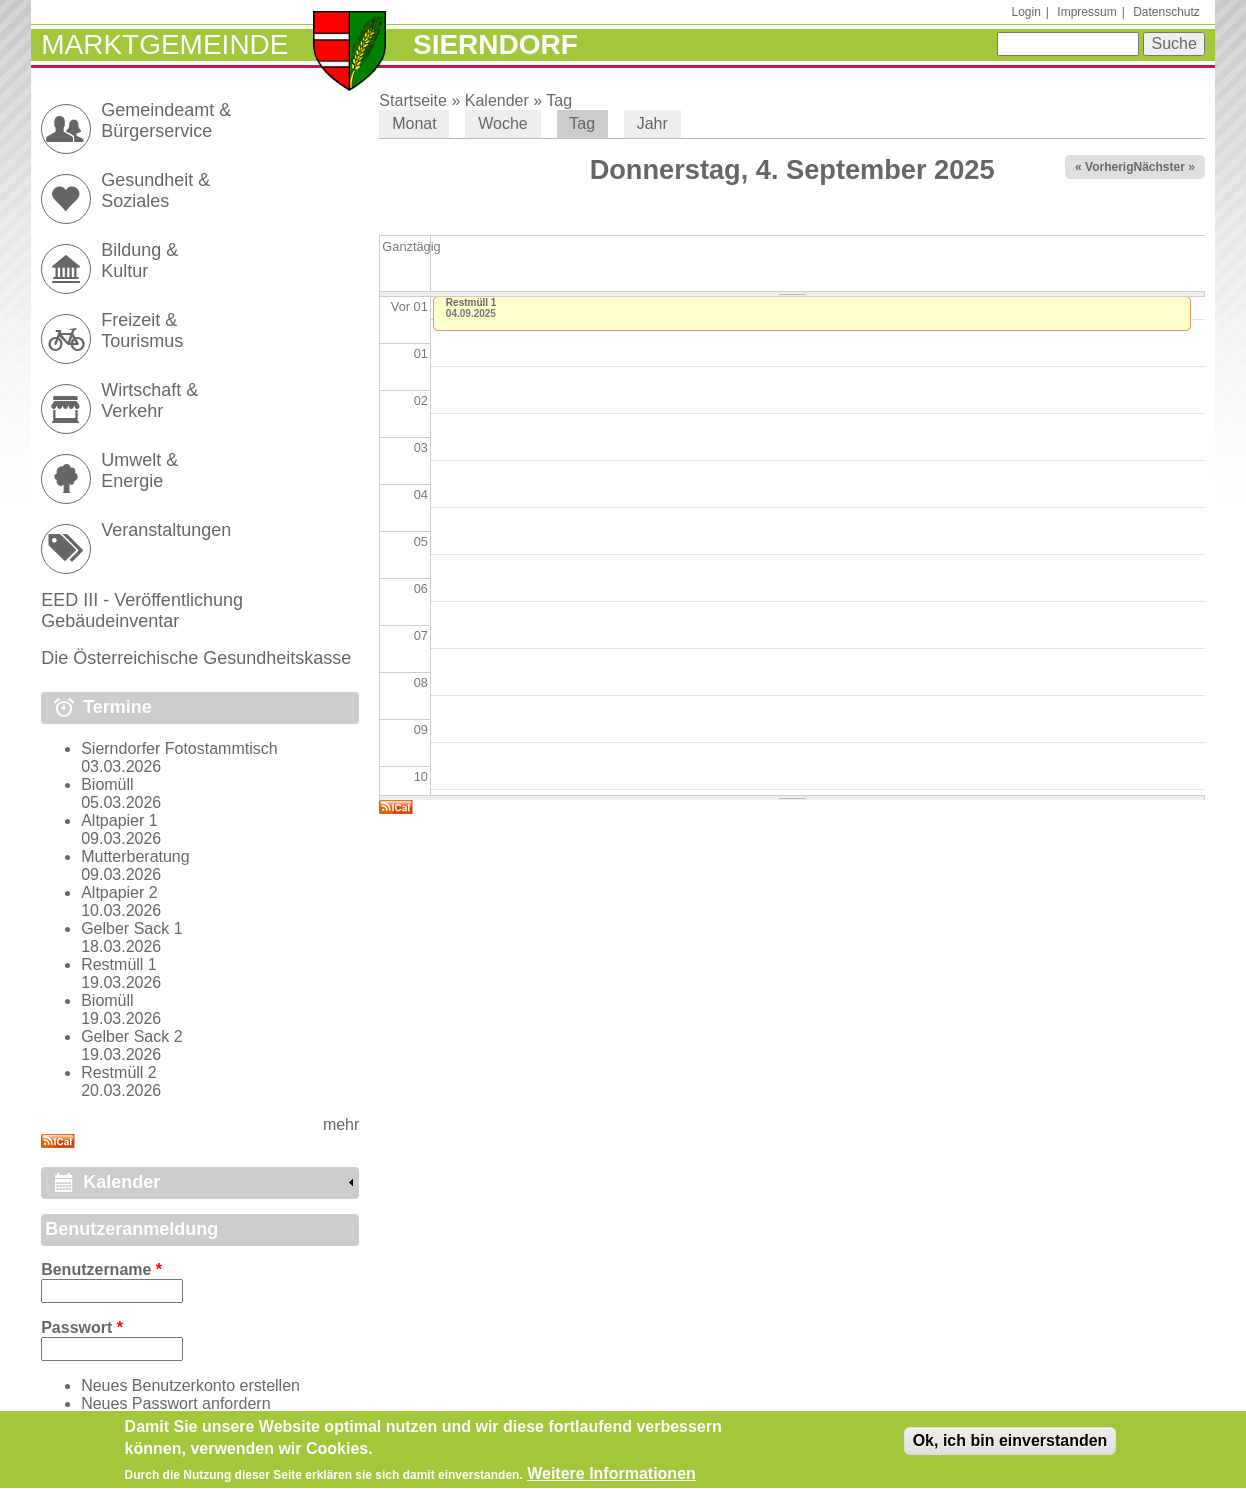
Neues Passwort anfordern (175, 1403)
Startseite (413, 100)
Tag (559, 100)
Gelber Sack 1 (131, 928)
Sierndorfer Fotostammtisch (179, 748)
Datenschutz (1166, 12)
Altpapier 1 (119, 820)
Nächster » (1163, 167)
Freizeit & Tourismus (142, 330)
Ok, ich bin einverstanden (1010, 1447)
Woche (503, 123)
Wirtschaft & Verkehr (149, 400)
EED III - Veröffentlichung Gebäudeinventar (142, 610)
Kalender (497, 100)
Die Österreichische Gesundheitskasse (196, 658)
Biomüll (107, 784)
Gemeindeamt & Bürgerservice (166, 120)
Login (1025, 12)
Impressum (1086, 12)
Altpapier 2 (119, 892)
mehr (341, 1124)
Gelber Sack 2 (131, 1036)
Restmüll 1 (471, 302)
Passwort (82, 1327)
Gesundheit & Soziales (155, 190)
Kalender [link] (121, 1182)
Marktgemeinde (164, 44)
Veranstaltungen (166, 530)
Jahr (652, 123)
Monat (414, 123)
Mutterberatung (135, 856)
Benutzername (101, 1269)
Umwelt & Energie (139, 470)
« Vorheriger (1110, 167)
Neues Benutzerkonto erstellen (190, 1385)
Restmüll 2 (119, 1072)
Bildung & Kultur (139, 260)
